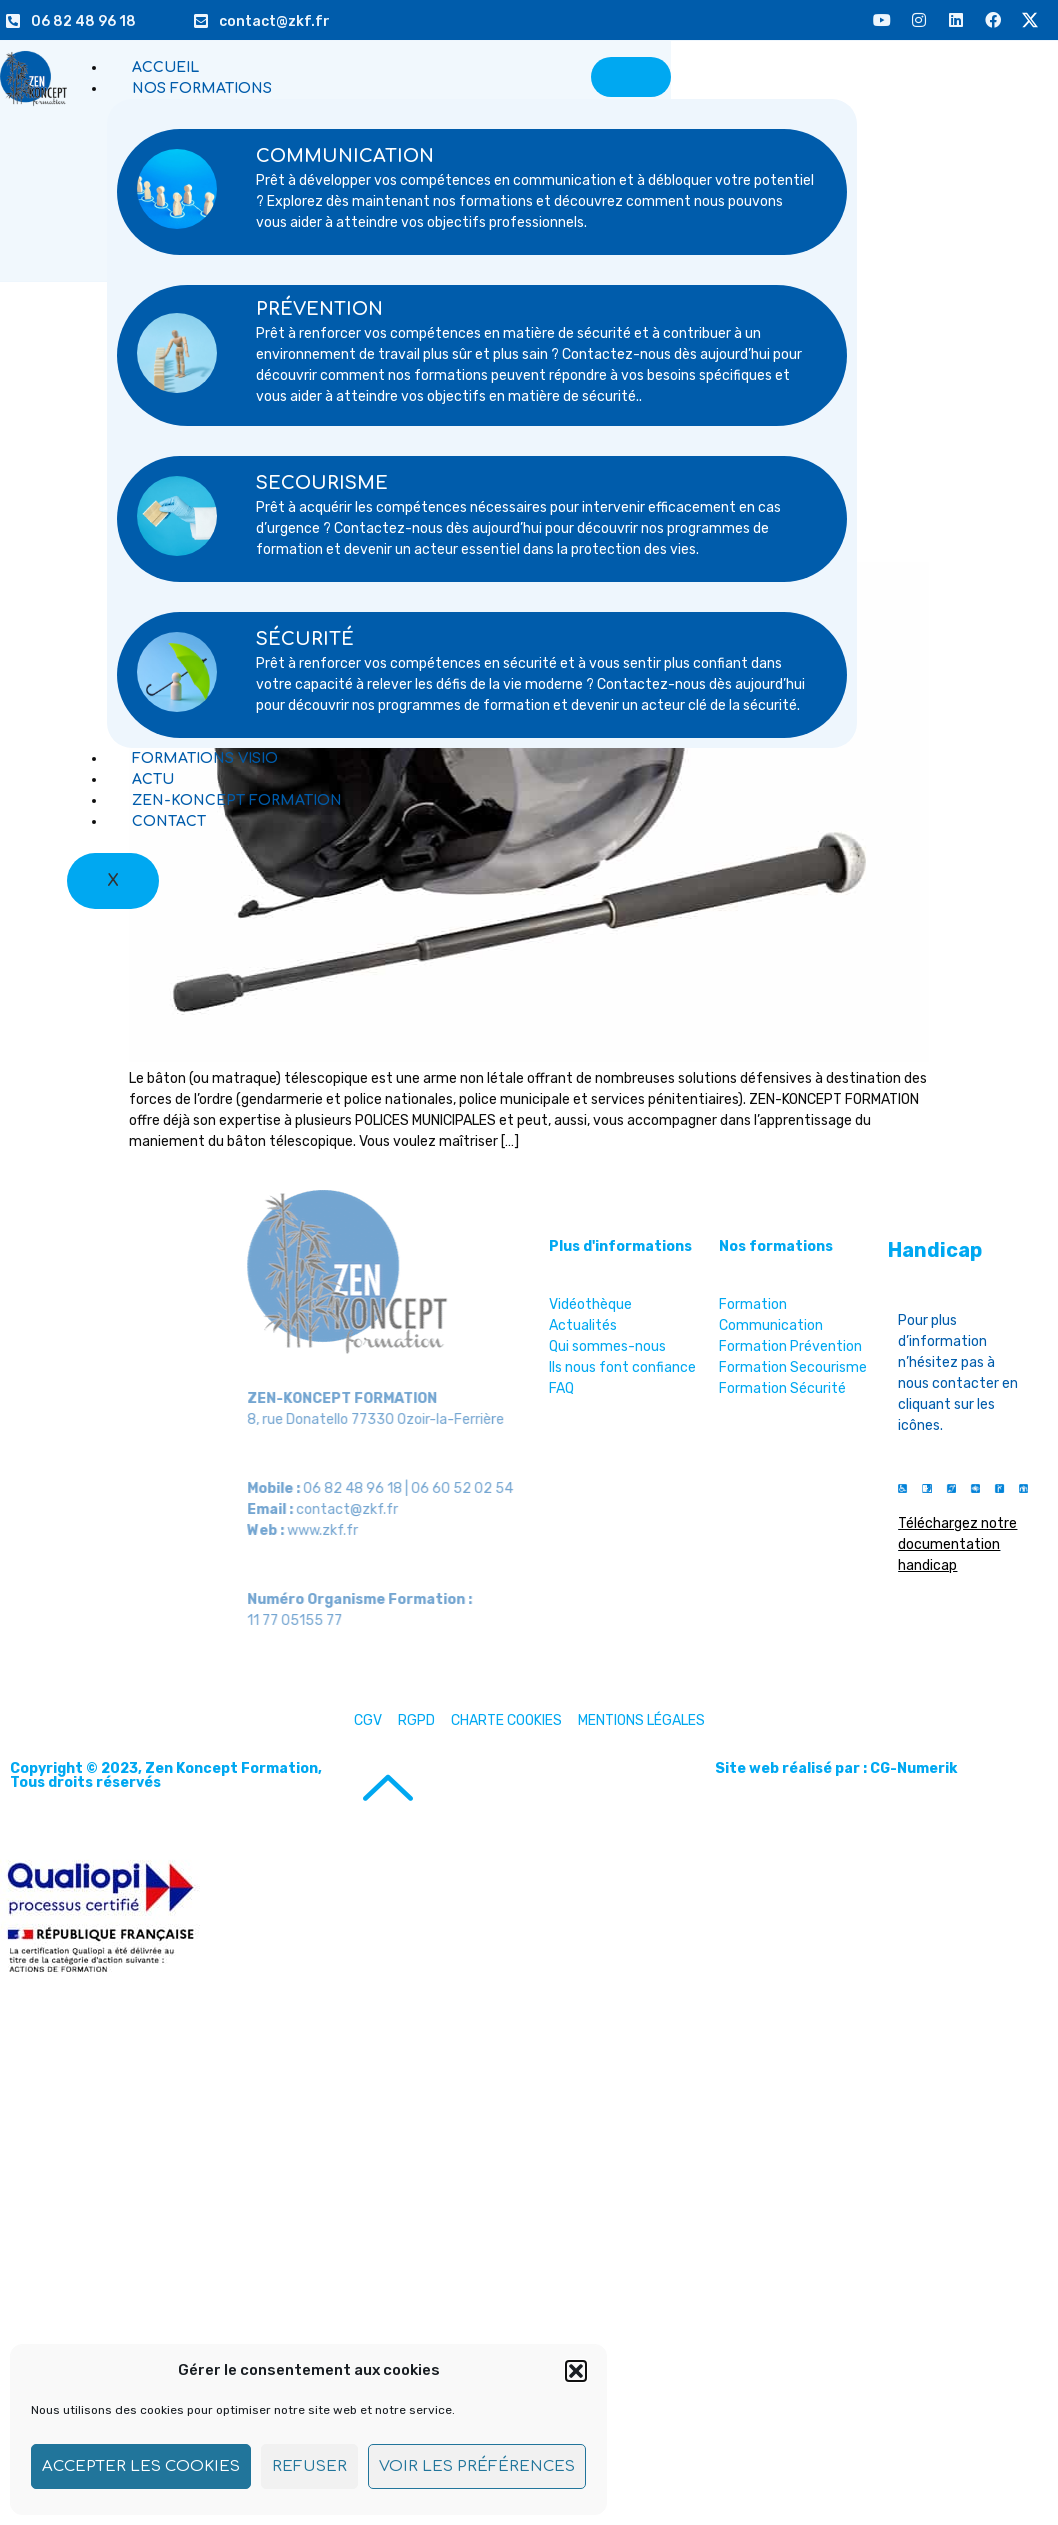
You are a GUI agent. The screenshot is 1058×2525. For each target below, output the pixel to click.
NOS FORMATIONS (202, 88)
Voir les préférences (477, 2466)
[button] (576, 2371)
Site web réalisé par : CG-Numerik (836, 1768)
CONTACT (169, 821)
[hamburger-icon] (631, 77)
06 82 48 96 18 (83, 21)
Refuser (309, 2466)
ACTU (153, 779)
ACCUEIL (165, 67)
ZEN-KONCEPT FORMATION (237, 800)
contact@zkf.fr (274, 21)
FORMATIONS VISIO (205, 758)
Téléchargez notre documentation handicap (957, 1544)
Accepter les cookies (141, 2466)
